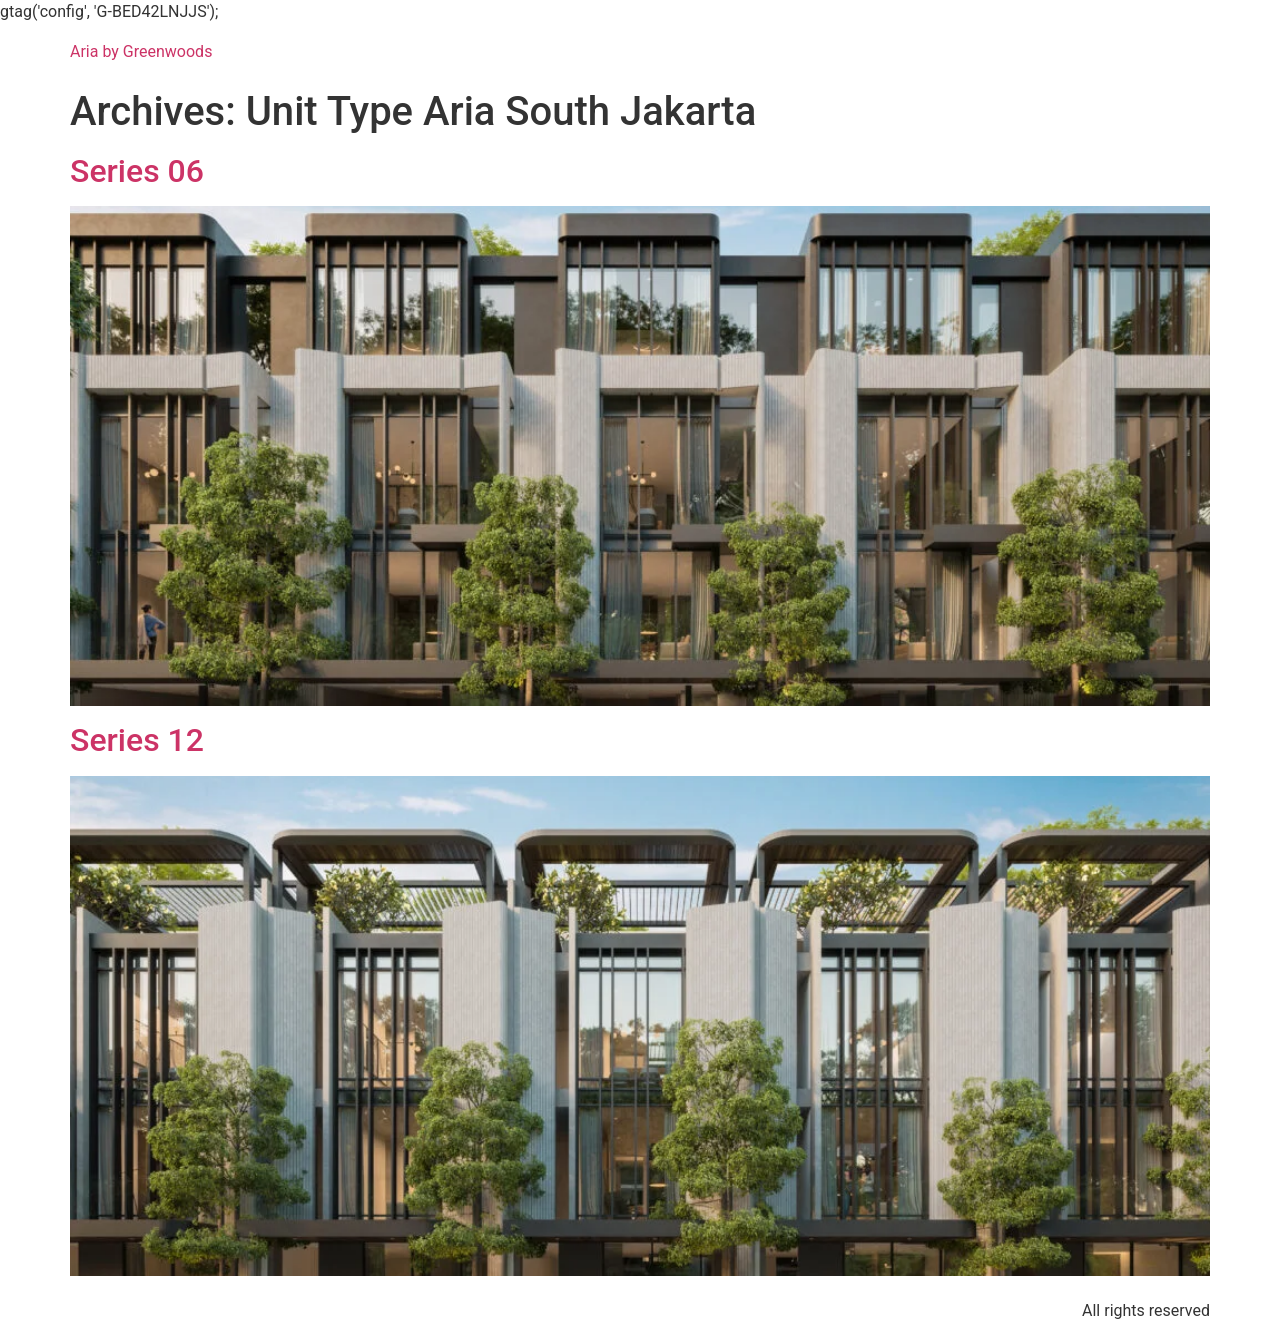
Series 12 (137, 740)
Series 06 (137, 171)
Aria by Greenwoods (141, 51)
